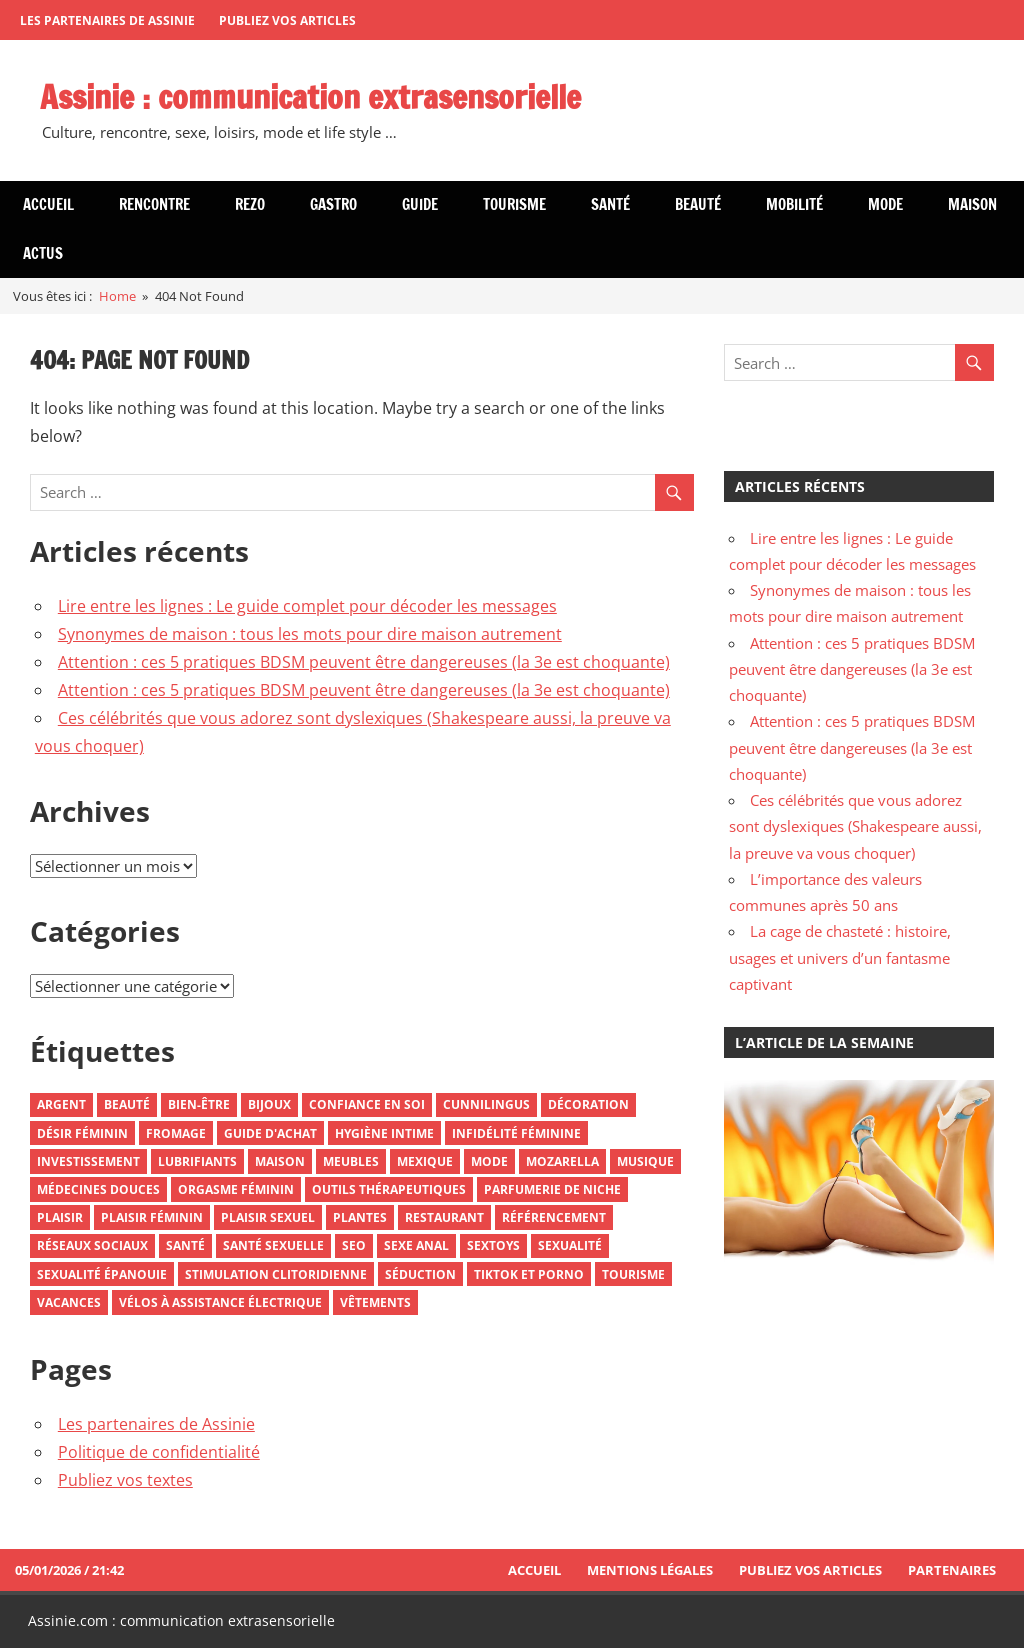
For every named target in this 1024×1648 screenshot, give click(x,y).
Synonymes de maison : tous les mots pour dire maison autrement (310, 634)
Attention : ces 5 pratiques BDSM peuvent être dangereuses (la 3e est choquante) (364, 662)
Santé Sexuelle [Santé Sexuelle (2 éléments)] (273, 1245)
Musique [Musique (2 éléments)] (645, 1161)
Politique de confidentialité (159, 1452)
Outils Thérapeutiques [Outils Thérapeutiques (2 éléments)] (389, 1189)
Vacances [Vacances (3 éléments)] (69, 1302)
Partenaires (952, 1570)
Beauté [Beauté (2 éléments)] (127, 1104)
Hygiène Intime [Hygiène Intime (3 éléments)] (384, 1133)
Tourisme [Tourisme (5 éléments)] (633, 1274)
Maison (972, 204)
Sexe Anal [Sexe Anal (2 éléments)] (416, 1245)
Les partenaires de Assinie (107, 20)
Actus (43, 253)
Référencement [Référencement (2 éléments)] (554, 1217)
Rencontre (154, 204)
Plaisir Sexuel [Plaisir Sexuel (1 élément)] (268, 1217)
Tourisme (514, 204)
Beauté (698, 204)
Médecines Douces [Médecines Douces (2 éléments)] (98, 1189)
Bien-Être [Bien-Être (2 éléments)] (199, 1104)
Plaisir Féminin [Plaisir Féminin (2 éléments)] (152, 1217)
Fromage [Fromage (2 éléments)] (176, 1133)
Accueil (48, 204)
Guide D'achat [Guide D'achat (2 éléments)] (270, 1133)
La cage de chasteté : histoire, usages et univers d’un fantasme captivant (840, 957)
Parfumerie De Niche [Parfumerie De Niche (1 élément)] (552, 1189)
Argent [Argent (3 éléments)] (61, 1104)
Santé (610, 204)
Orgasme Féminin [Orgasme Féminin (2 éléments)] (236, 1189)
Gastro (333, 204)
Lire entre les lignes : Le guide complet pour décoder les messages (307, 606)
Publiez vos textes (125, 1480)
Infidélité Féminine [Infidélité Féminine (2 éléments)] (516, 1133)
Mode (885, 204)
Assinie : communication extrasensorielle (310, 97)
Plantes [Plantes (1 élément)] (360, 1217)
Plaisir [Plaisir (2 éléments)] (60, 1217)
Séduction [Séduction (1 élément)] (420, 1274)
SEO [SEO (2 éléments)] (354, 1245)
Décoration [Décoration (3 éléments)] (588, 1104)
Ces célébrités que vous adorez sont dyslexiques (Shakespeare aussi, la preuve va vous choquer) (855, 826)
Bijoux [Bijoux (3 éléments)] (269, 1104)
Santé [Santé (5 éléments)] (185, 1245)
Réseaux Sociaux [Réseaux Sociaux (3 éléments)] (92, 1245)
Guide (420, 204)
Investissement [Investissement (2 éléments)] (88, 1161)
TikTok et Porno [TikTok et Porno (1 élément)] (529, 1274)
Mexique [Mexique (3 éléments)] (425, 1161)
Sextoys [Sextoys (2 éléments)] (493, 1245)
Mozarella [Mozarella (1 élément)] (562, 1161)
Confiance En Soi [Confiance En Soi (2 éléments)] (367, 1104)
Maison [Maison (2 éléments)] (280, 1161)
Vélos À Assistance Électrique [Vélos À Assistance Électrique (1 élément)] (220, 1302)
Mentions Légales (650, 1570)
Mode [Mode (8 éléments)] (489, 1161)
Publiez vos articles (287, 20)
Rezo (250, 204)
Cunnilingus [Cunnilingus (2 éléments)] (486, 1104)
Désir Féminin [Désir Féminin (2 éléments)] (82, 1133)
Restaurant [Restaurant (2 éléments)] (444, 1217)
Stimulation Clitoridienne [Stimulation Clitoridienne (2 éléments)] (276, 1274)
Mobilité (794, 204)
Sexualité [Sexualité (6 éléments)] (570, 1245)
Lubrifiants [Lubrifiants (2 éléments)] (197, 1161)
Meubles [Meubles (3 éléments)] (351, 1161)
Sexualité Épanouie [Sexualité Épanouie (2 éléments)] (102, 1274)
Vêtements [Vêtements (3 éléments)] (375, 1302)
